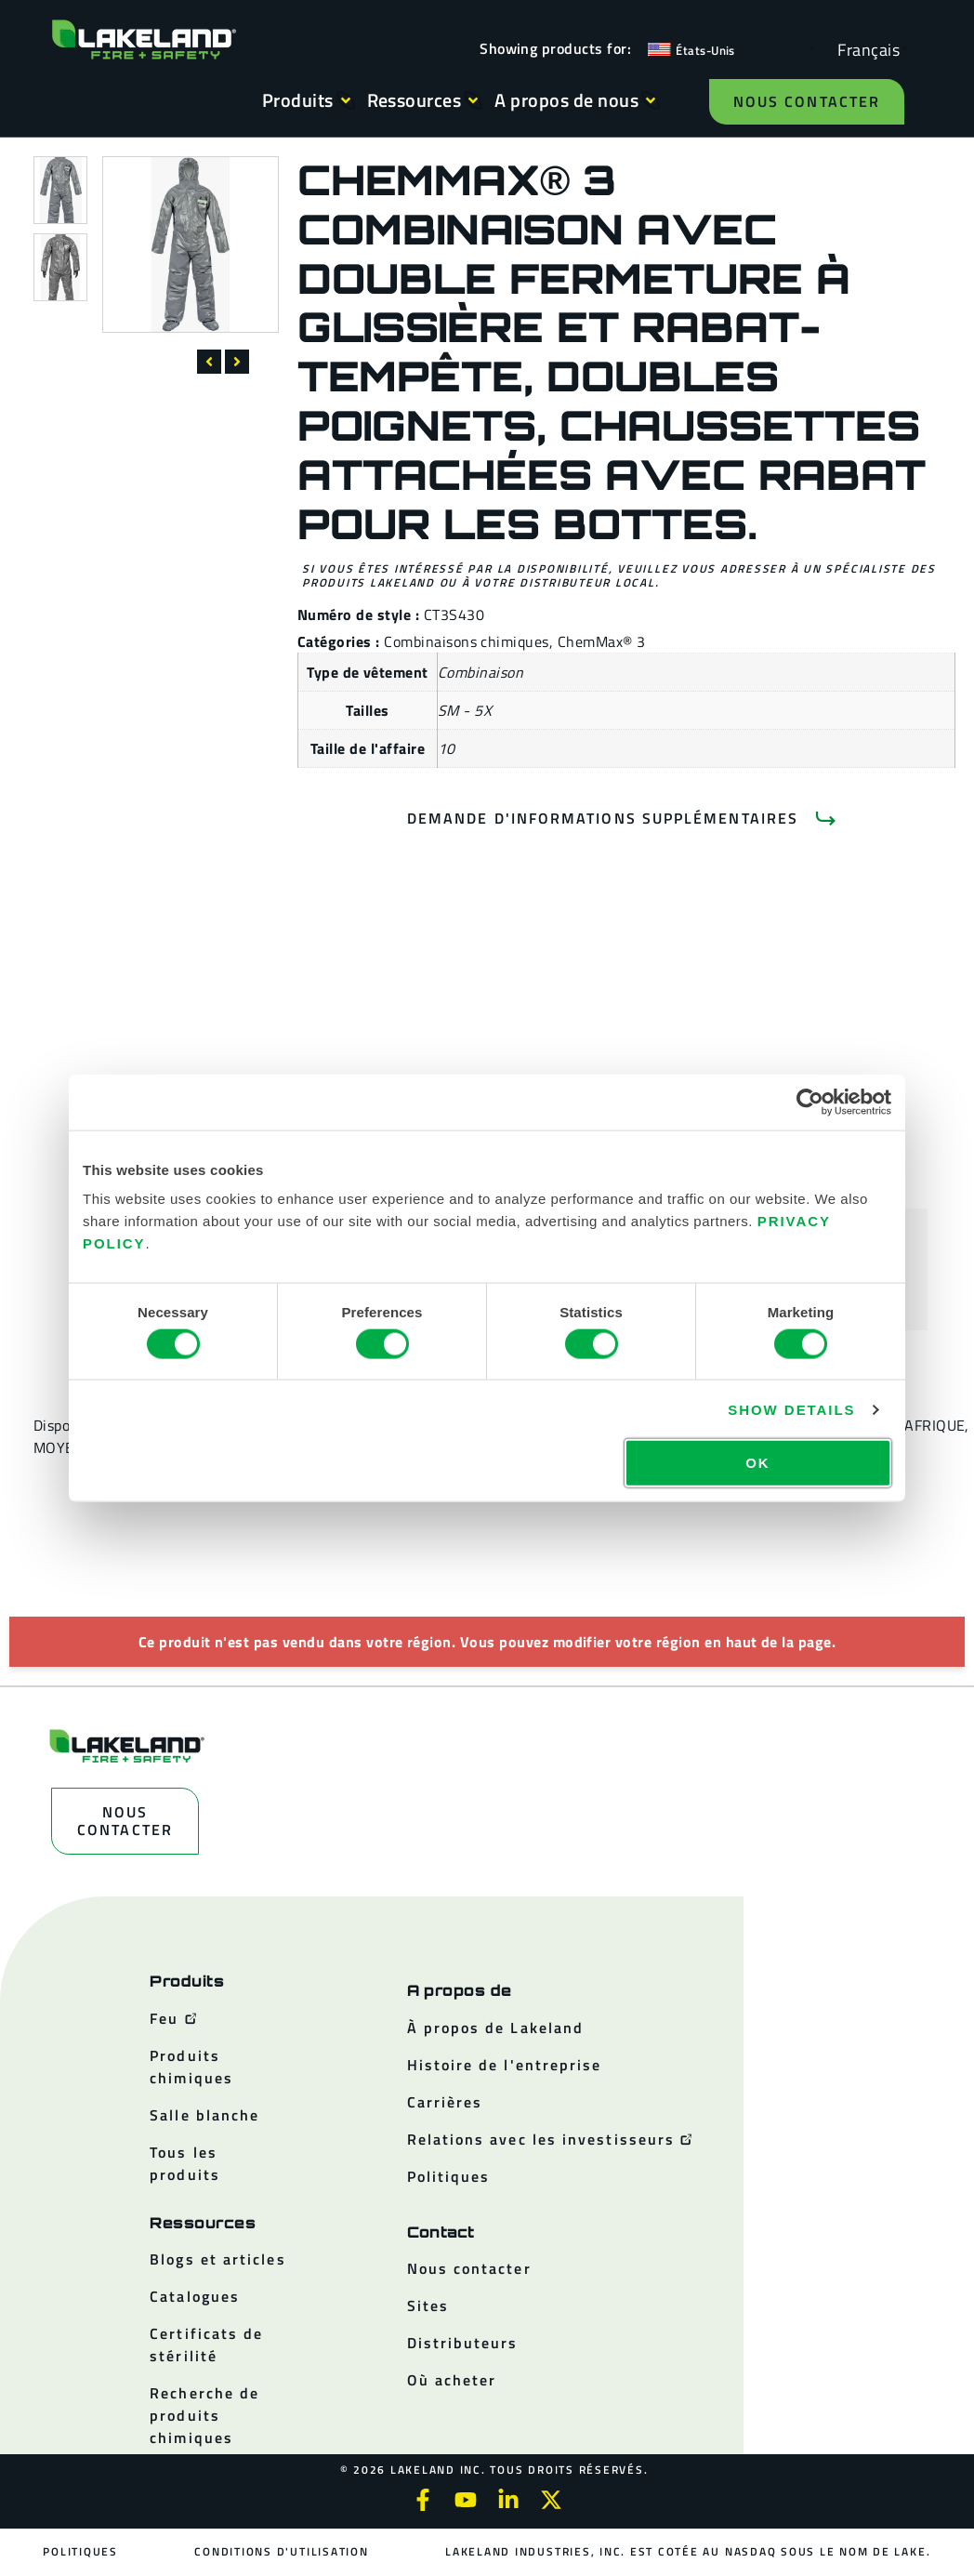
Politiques (80, 2551)
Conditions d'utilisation (281, 2551)
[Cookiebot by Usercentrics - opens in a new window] (810, 1102)
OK (757, 1463)
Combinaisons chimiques (466, 641)
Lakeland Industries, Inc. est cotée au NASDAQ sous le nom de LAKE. (687, 2551)
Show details (791, 1409)
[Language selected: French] (864, 48)
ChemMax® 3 (602, 641)
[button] (209, 362)
